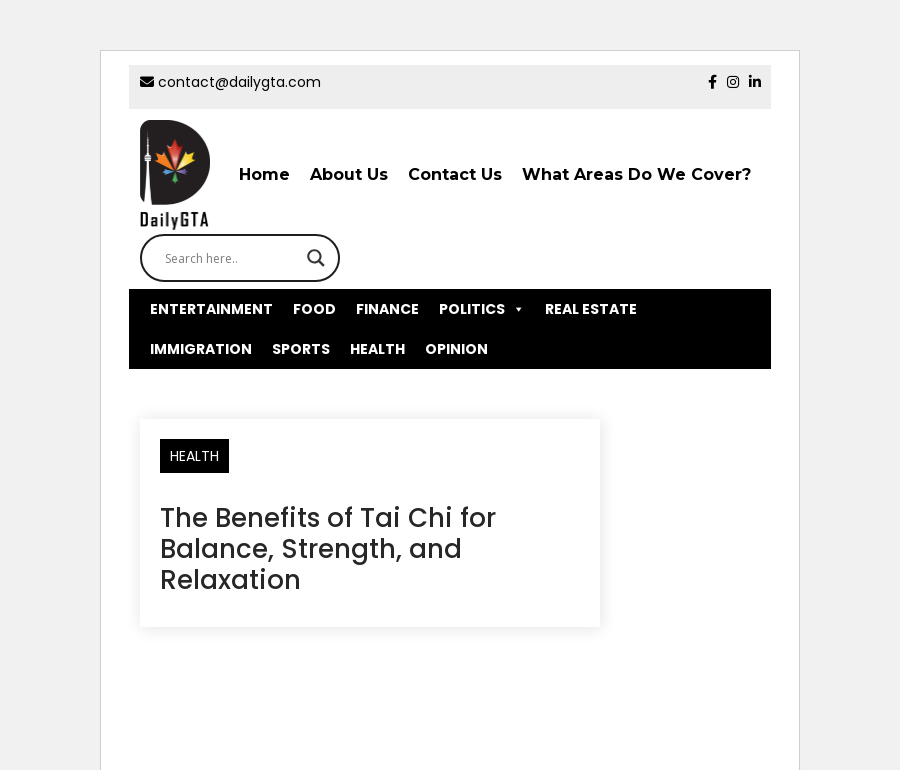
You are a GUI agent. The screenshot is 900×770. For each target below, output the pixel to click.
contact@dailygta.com (230, 82)
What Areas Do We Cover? (636, 174)
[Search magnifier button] (316, 258)
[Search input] (231, 258)
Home (264, 174)
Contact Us (455, 174)
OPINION (456, 349)
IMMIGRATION (201, 349)
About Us (349, 174)
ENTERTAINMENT (211, 309)
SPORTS (301, 349)
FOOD (314, 309)
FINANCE (387, 309)
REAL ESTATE (591, 309)
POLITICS (482, 309)
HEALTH (377, 349)
